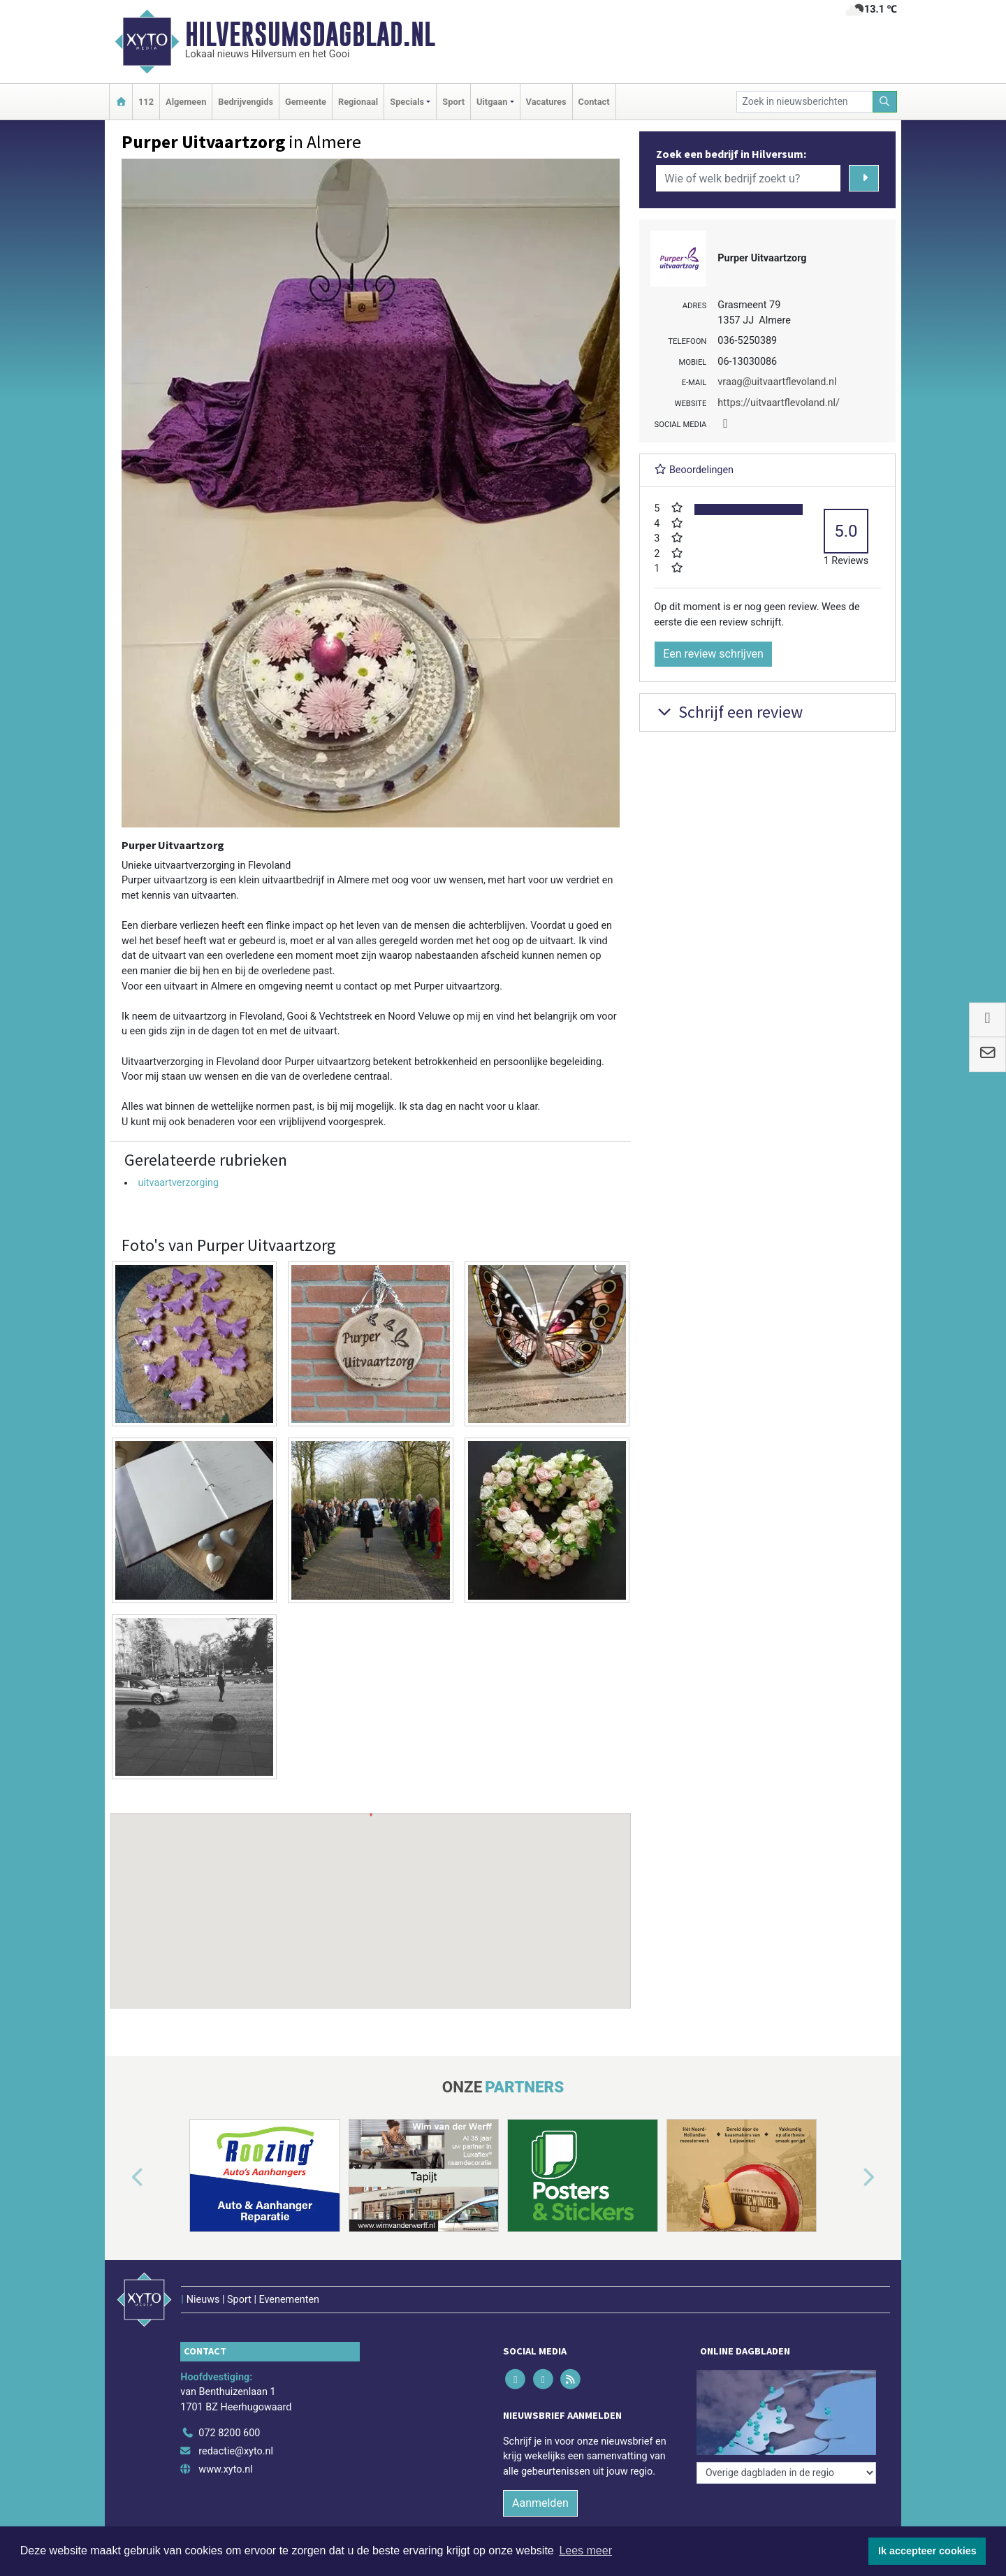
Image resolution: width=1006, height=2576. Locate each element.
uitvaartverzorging (178, 1183)
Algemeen (186, 101)
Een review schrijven (713, 653)
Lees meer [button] (585, 2550)
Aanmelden (540, 2503)
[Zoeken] (885, 102)
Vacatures (546, 101)
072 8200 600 (229, 2433)
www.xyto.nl (225, 2469)
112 (146, 101)
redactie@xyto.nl (235, 2451)
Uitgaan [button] (491, 101)
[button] (371, 1897)
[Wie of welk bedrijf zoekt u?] (748, 178)
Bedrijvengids (245, 101)
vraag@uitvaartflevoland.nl (776, 382)
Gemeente (305, 101)
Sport (453, 101)
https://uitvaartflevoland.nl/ (778, 403)
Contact (594, 101)
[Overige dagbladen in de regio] (786, 2473)
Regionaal (358, 101)
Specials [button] (407, 101)
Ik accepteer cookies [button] (927, 2550)
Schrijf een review (728, 712)
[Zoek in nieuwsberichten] (804, 102)
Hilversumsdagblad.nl (310, 34)
